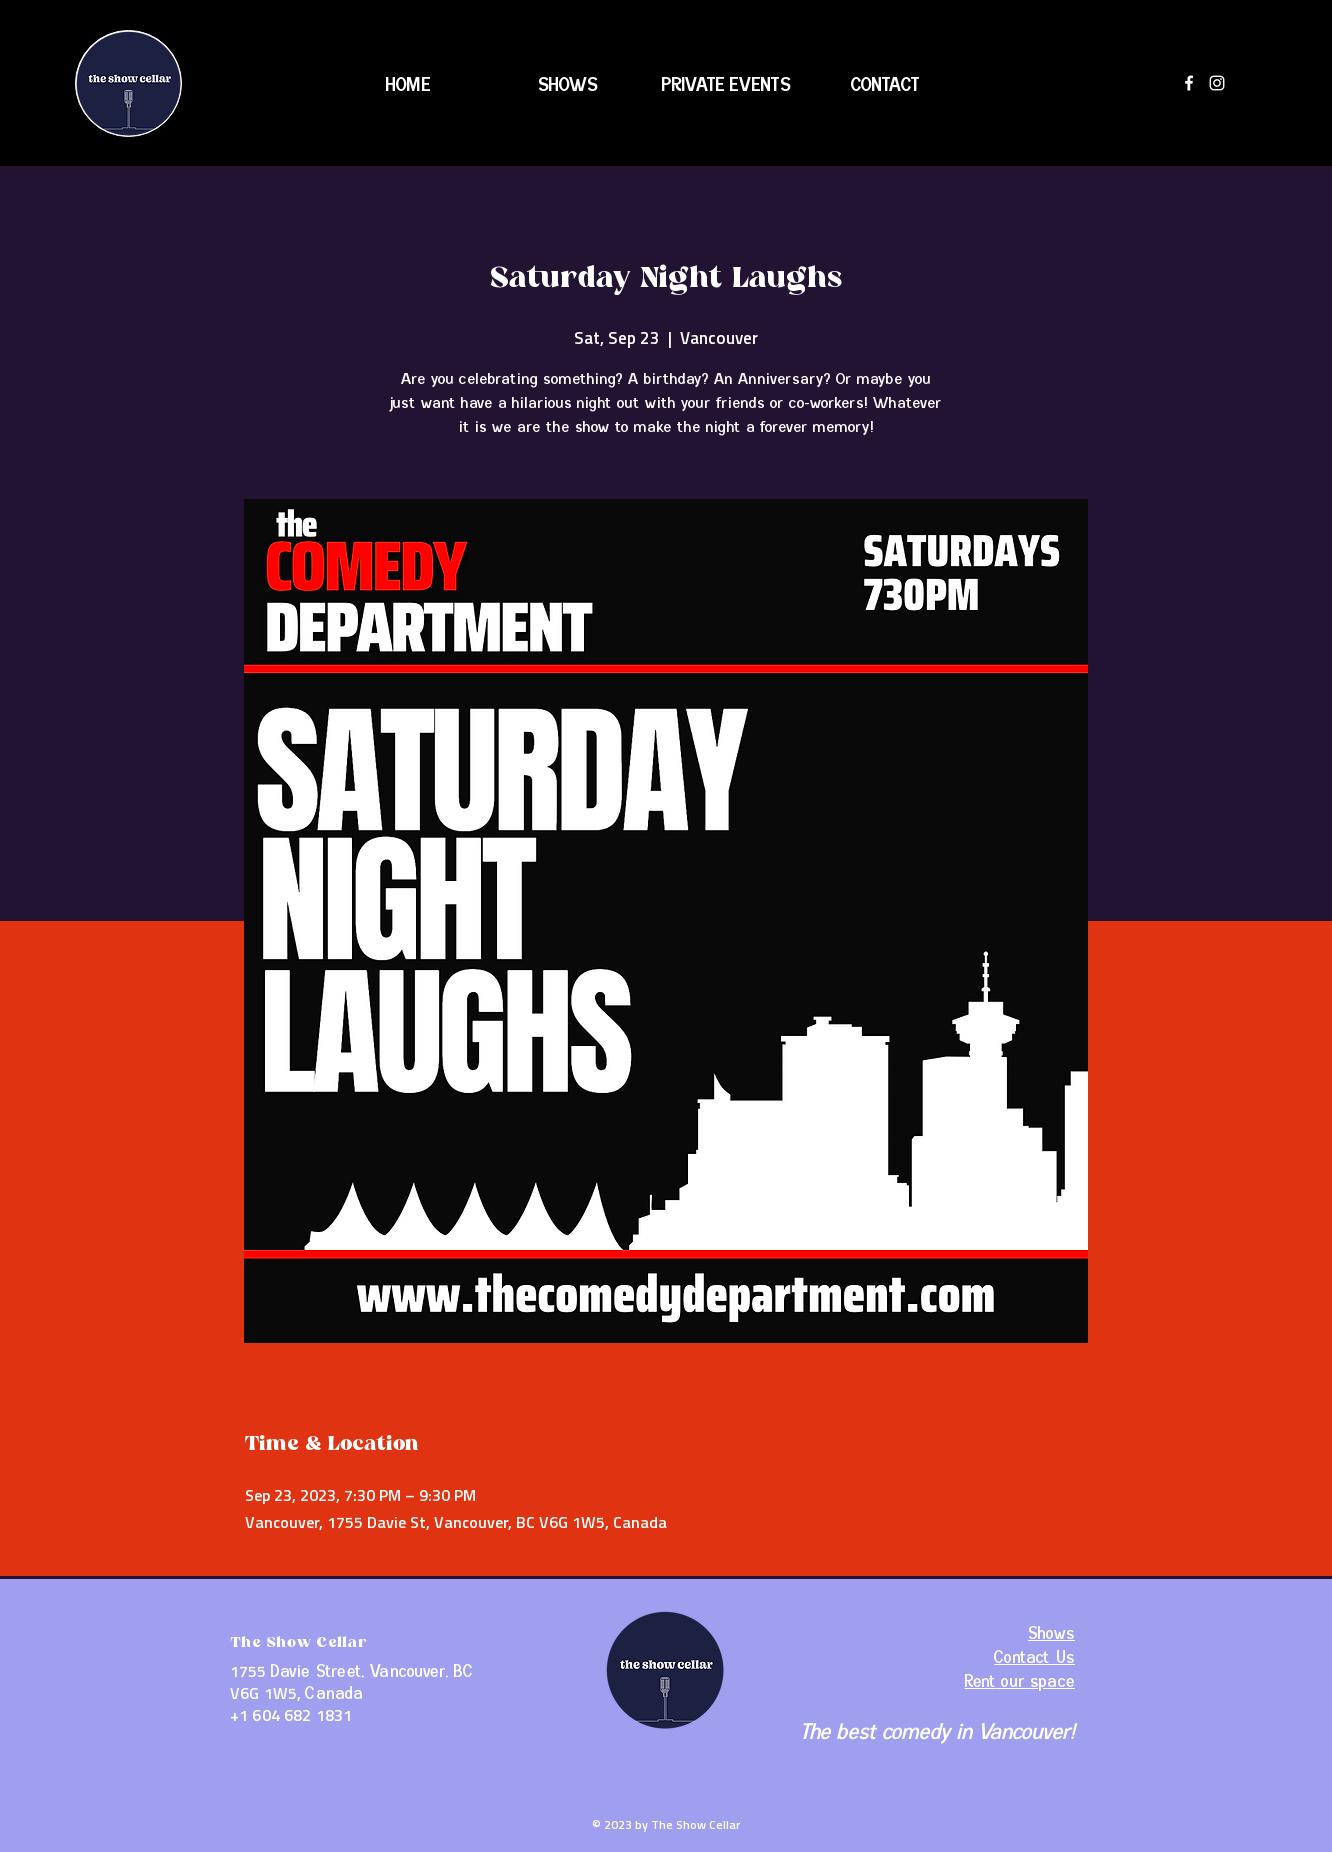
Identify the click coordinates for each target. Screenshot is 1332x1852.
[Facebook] (1189, 83)
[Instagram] (1217, 83)
